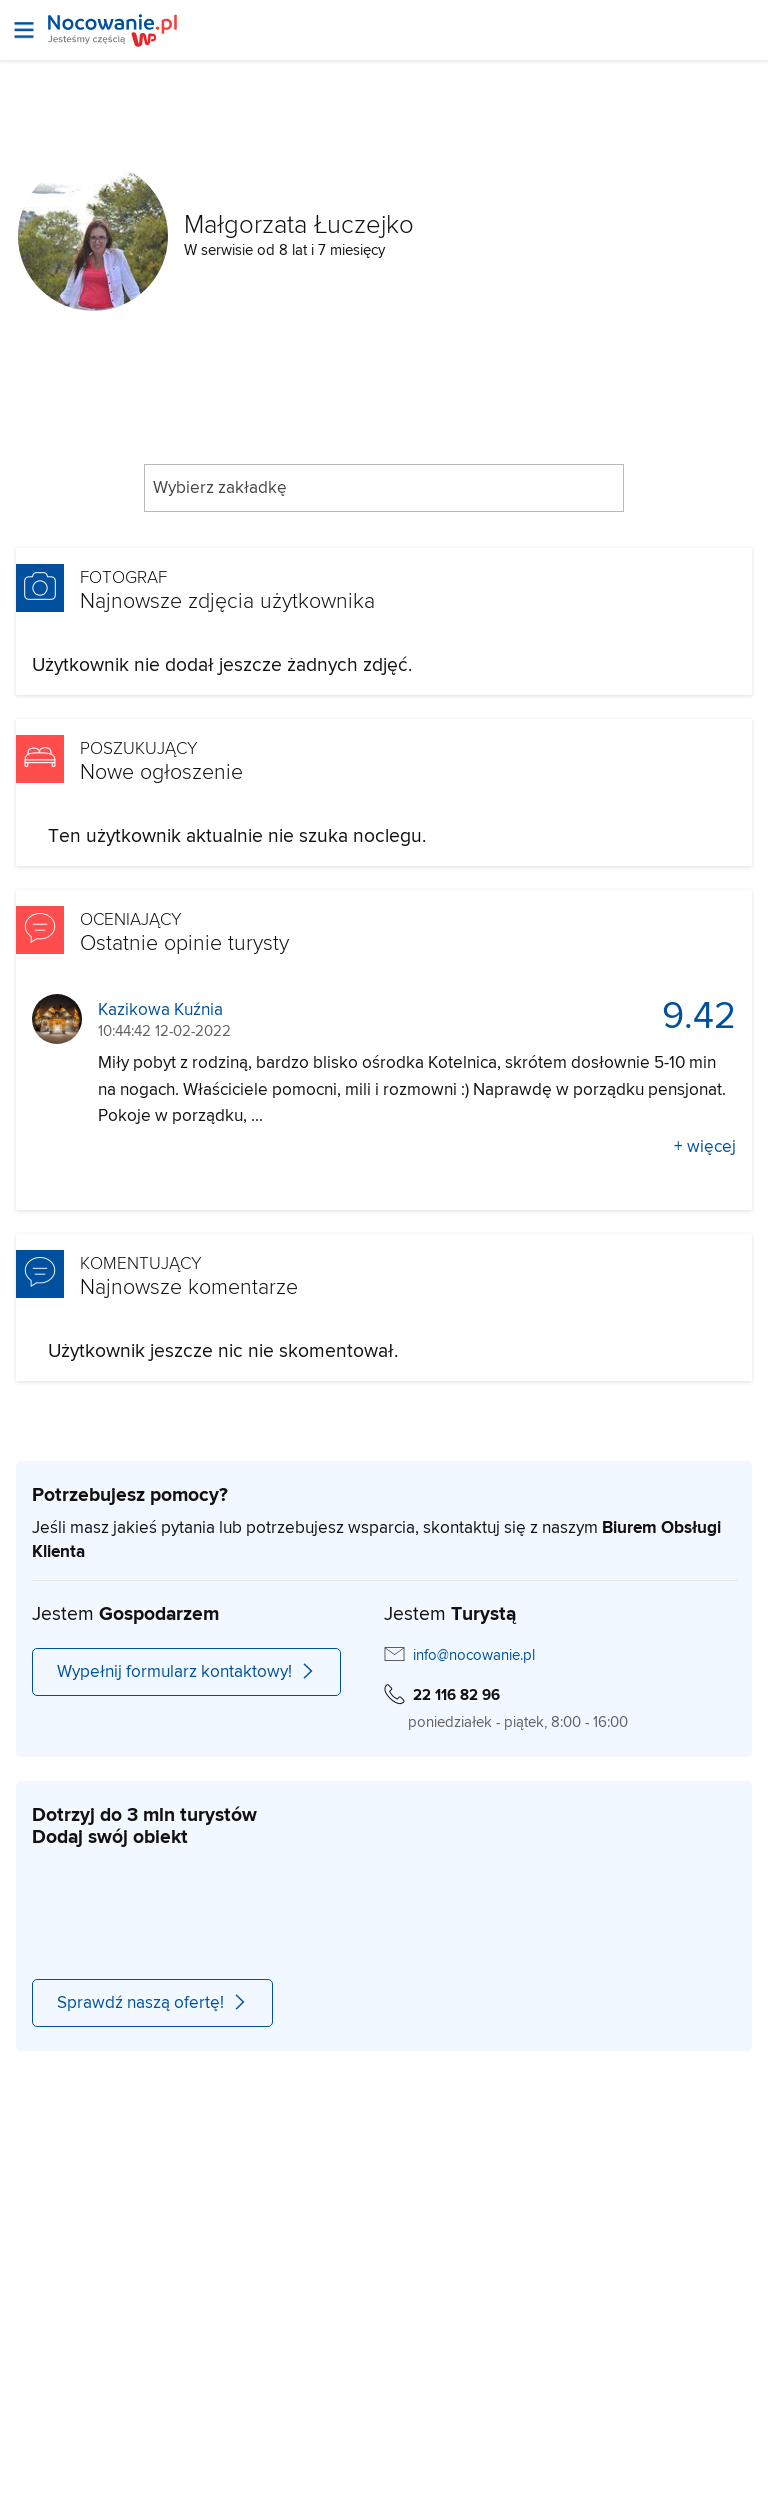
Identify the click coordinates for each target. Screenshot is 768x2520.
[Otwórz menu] (24, 30)
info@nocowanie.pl (474, 1655)
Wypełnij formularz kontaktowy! (186, 1672)
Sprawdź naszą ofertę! (152, 2003)
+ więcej (705, 1147)
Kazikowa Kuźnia (160, 1010)
